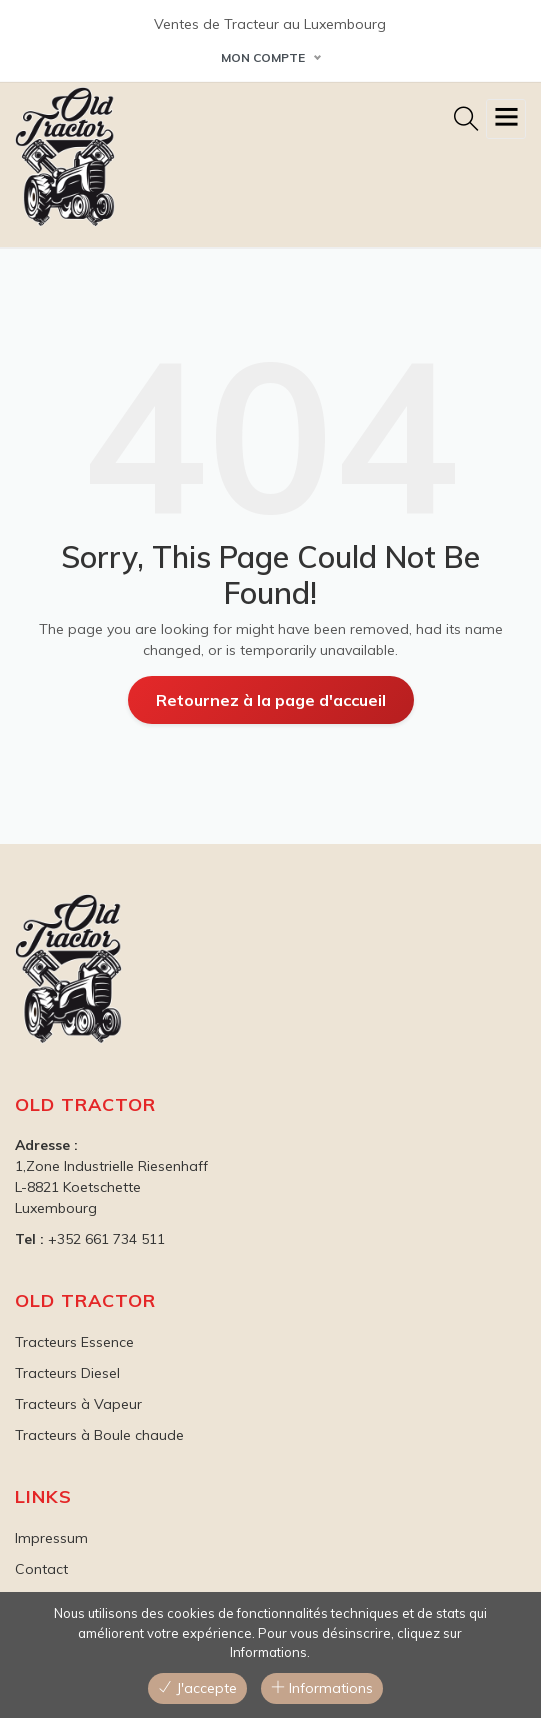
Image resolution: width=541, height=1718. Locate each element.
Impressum (51, 1538)
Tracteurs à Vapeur (78, 1404)
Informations (322, 1688)
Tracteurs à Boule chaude (99, 1435)
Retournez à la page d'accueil (271, 700)
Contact (41, 1569)
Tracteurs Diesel (67, 1373)
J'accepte (197, 1688)
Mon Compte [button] (263, 57)
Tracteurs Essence (74, 1342)
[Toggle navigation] (506, 119)
